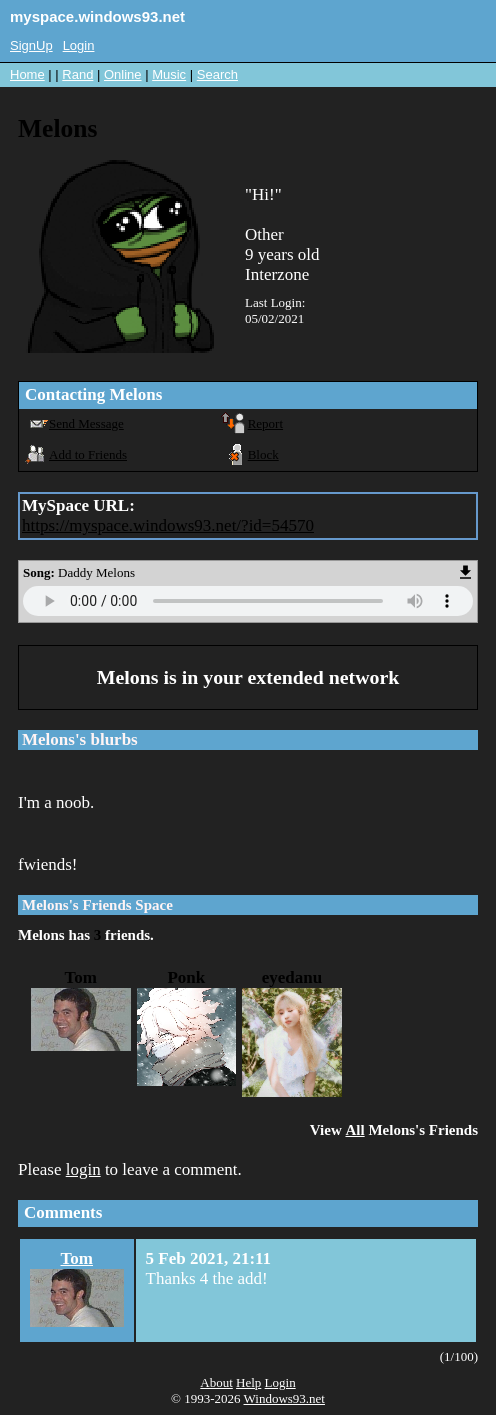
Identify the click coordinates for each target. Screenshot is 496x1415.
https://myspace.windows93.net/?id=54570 (168, 525)
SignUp (31, 45)
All (354, 1130)
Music (169, 74)
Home (27, 74)
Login (79, 45)
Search (217, 74)
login (83, 1169)
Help (248, 1382)
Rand (77, 74)
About (216, 1382)
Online (123, 74)
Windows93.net (284, 1398)
